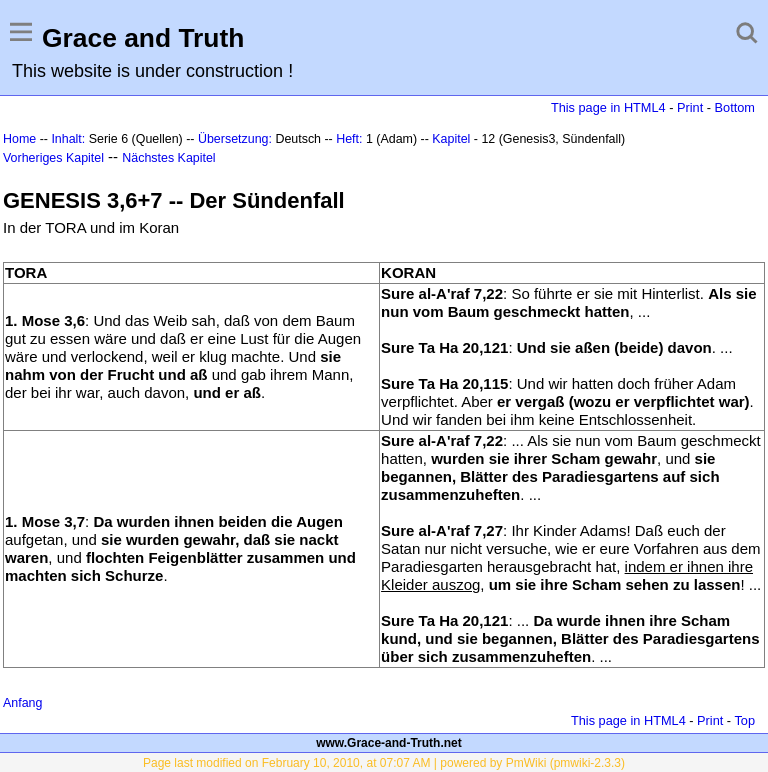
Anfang (22, 703)
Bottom (735, 107)
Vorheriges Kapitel (53, 158)
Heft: (349, 139)
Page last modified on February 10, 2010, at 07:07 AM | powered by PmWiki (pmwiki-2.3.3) (384, 763)
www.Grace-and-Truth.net (389, 743)
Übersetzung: (235, 139)
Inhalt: (68, 139)
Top (744, 720)
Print (690, 107)
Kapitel (451, 139)
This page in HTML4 (608, 107)
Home (19, 139)
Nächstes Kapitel (168, 158)
